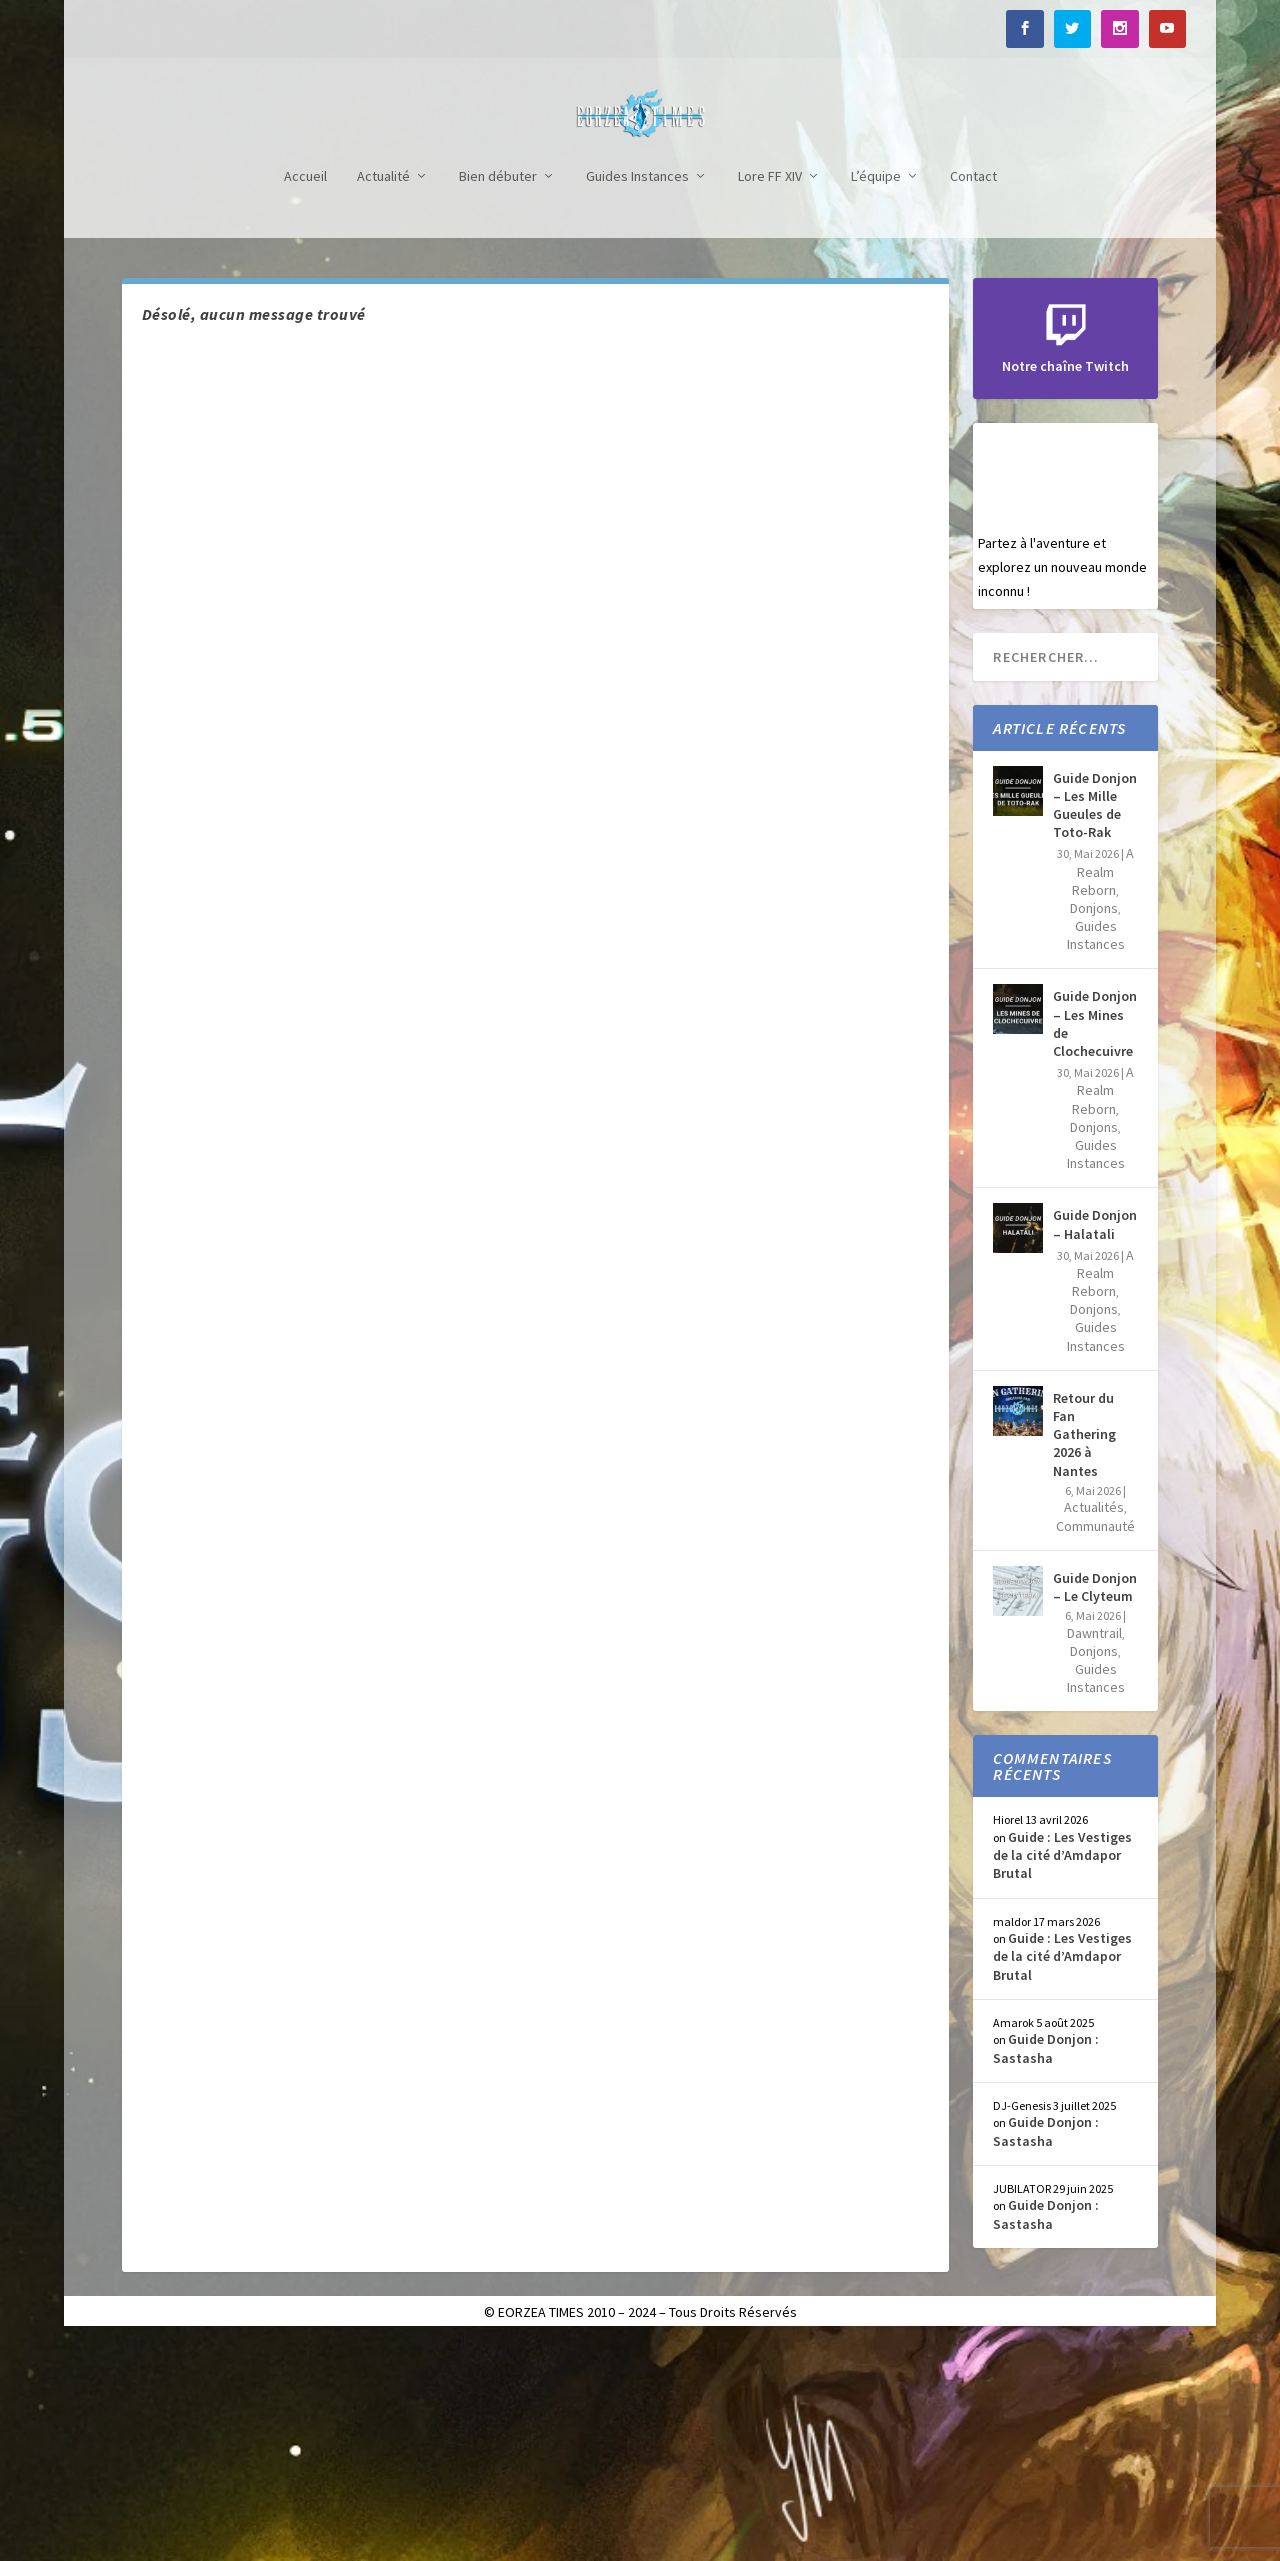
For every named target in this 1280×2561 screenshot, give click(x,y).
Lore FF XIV (770, 396)
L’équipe (876, 396)
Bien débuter (498, 396)
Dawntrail (1094, 1853)
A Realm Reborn (1103, 1091)
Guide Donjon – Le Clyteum (1095, 1807)
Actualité (383, 396)
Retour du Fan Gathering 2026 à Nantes (1084, 1654)
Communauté (1095, 1746)
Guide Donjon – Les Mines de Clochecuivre (1095, 1243)
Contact (973, 396)
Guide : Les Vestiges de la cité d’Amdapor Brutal (1062, 2075)
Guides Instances (637, 396)
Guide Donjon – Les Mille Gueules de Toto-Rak (1095, 1025)
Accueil (305, 396)
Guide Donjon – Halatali (1095, 1444)
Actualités (1094, 1727)
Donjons (1094, 1128)
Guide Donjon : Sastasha (1046, 2268)
